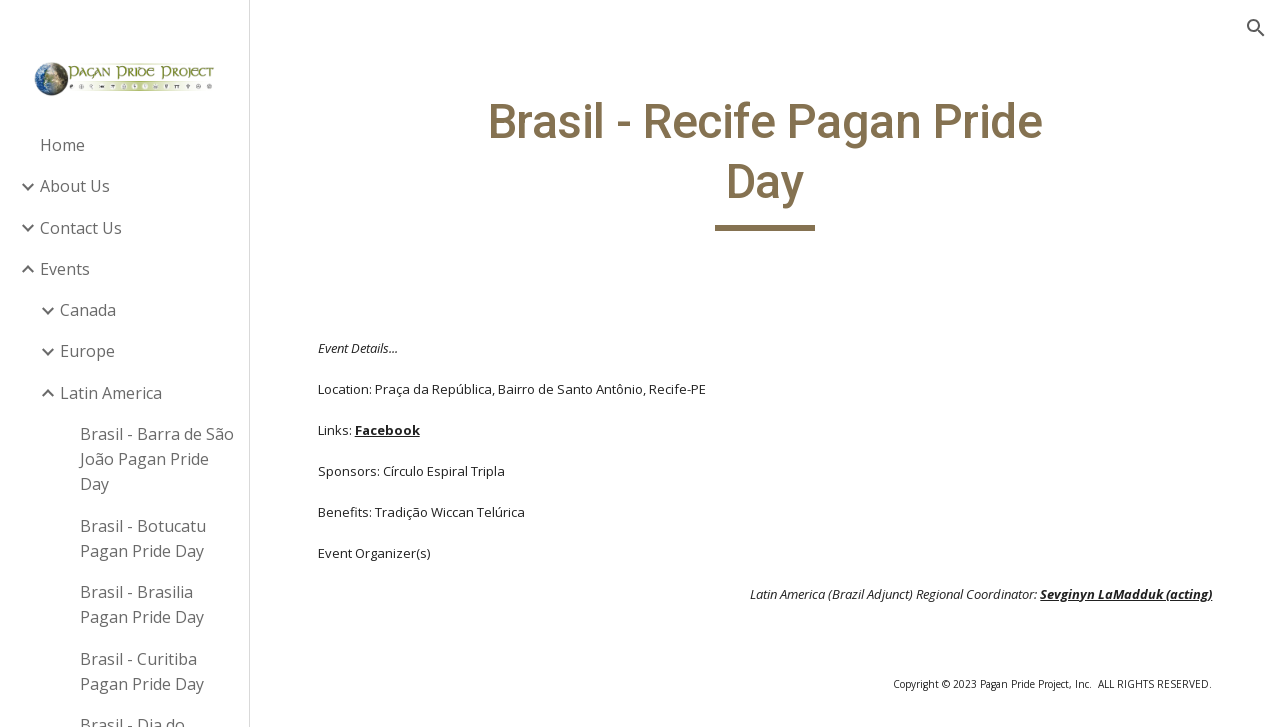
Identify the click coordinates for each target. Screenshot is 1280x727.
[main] (764, 161)
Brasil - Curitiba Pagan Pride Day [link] (142, 671)
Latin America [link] (111, 393)
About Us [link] (75, 186)
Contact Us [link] (81, 228)
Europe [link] (87, 351)
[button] (1256, 28)
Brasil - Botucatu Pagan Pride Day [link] (143, 538)
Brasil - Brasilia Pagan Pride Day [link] (142, 604)
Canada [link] (88, 310)
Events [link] (65, 269)
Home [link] (62, 145)
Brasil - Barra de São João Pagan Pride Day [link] (157, 459)
